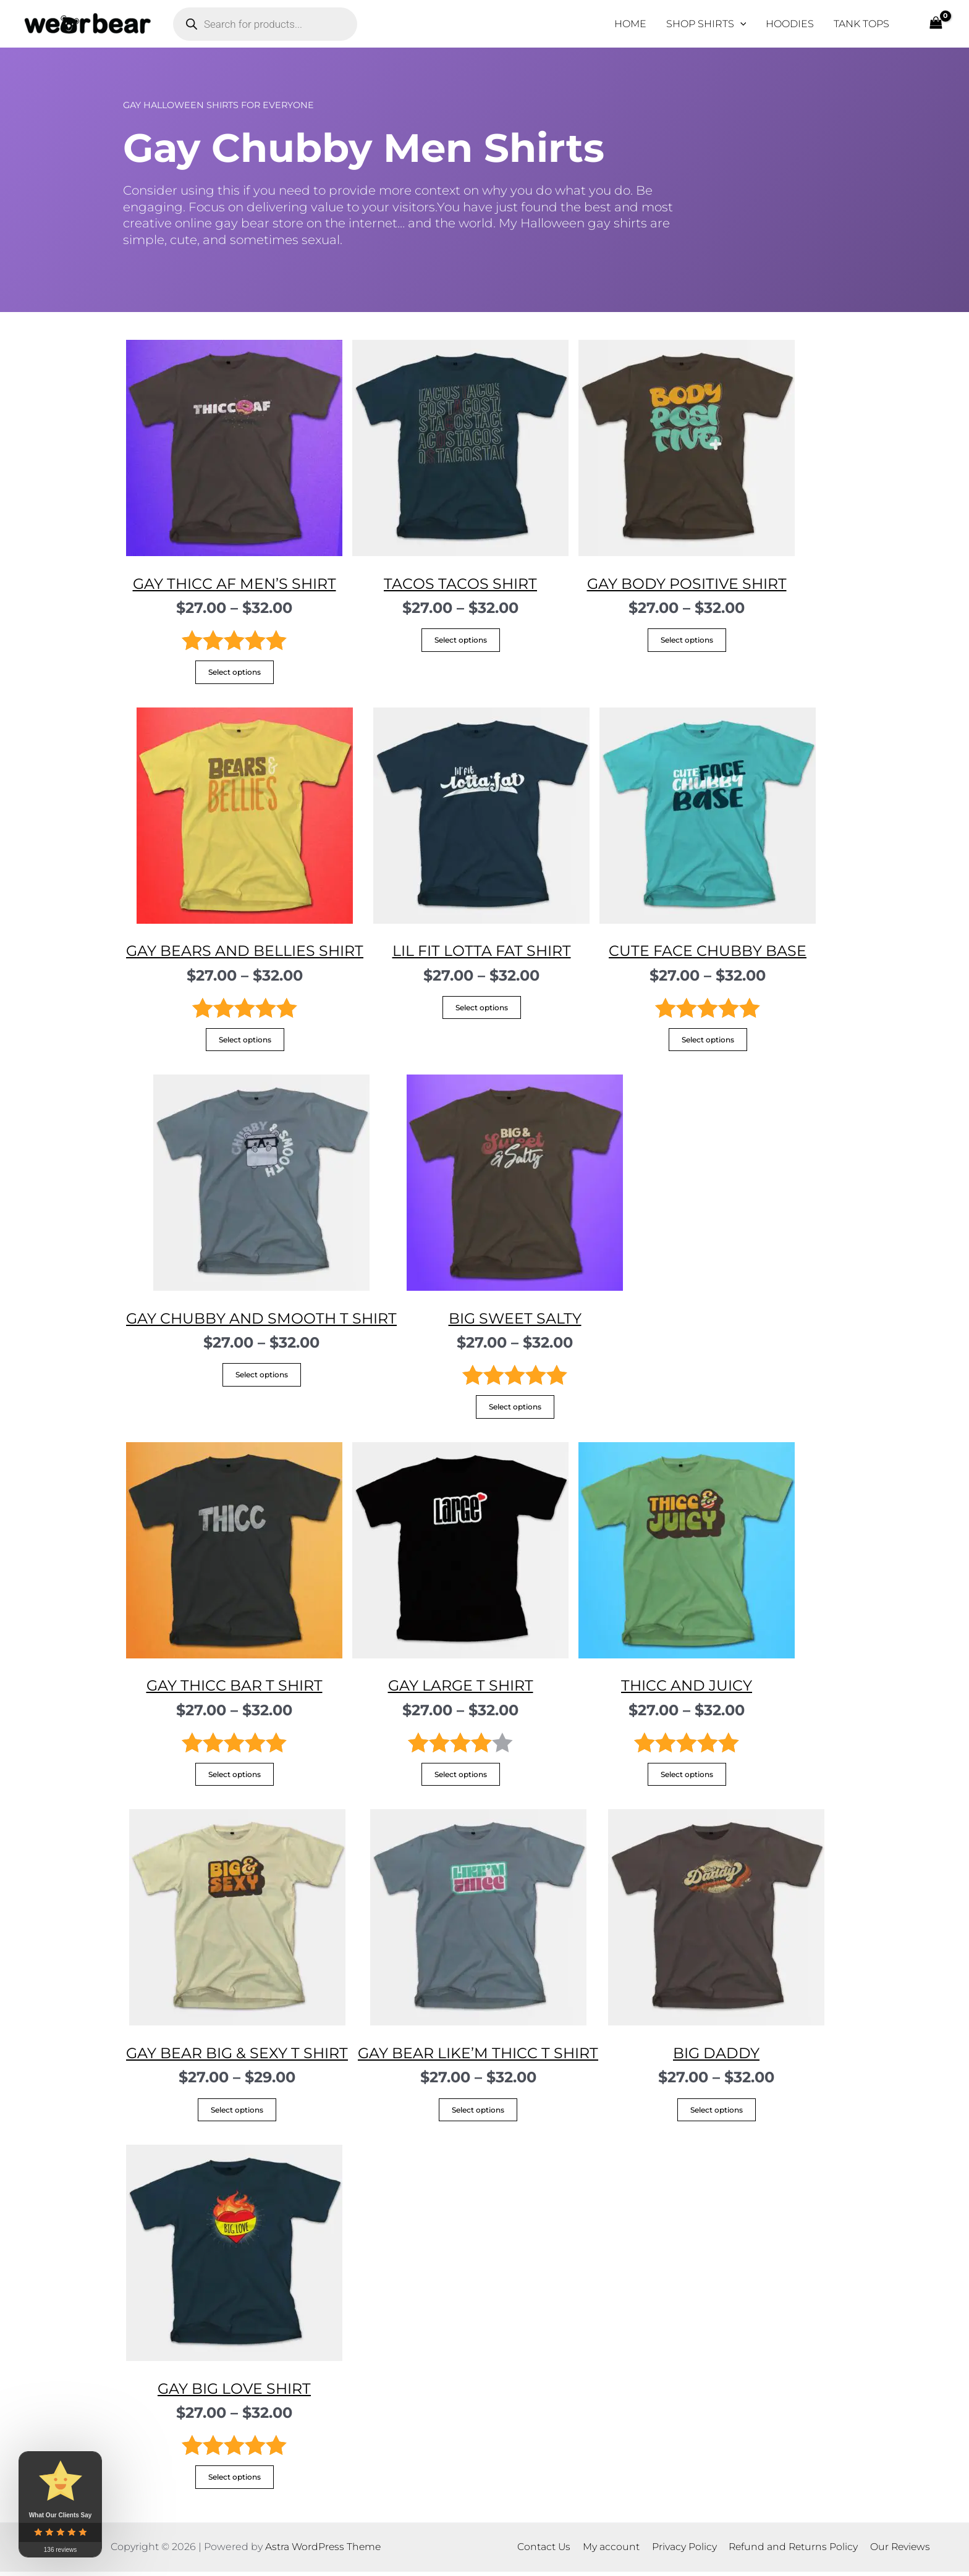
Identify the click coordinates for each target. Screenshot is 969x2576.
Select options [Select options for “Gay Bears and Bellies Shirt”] (245, 1040)
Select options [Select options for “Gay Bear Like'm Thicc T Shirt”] (481, 2113)
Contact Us (546, 2551)
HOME (630, 24)
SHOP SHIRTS (706, 24)
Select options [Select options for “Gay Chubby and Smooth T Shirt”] (263, 1377)
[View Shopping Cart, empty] (935, 23)
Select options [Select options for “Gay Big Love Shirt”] (234, 2481)
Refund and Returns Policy (791, 2551)
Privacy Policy (682, 2551)
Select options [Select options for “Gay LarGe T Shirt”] (460, 1776)
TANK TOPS (861, 24)
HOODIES (790, 24)
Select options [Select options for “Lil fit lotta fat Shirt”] (483, 1008)
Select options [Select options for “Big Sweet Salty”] (518, 1409)
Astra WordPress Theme (323, 2551)
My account (611, 2551)
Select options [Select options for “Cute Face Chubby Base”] (709, 1040)
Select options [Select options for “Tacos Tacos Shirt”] (460, 640)
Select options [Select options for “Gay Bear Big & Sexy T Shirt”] (238, 2113)
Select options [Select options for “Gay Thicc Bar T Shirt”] (234, 1776)
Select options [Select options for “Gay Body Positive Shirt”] (687, 640)
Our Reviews (897, 2551)
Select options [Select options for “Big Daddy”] (720, 2113)
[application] (740, 24)
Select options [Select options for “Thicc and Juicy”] (687, 1776)
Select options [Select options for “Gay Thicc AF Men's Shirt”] (234, 672)
